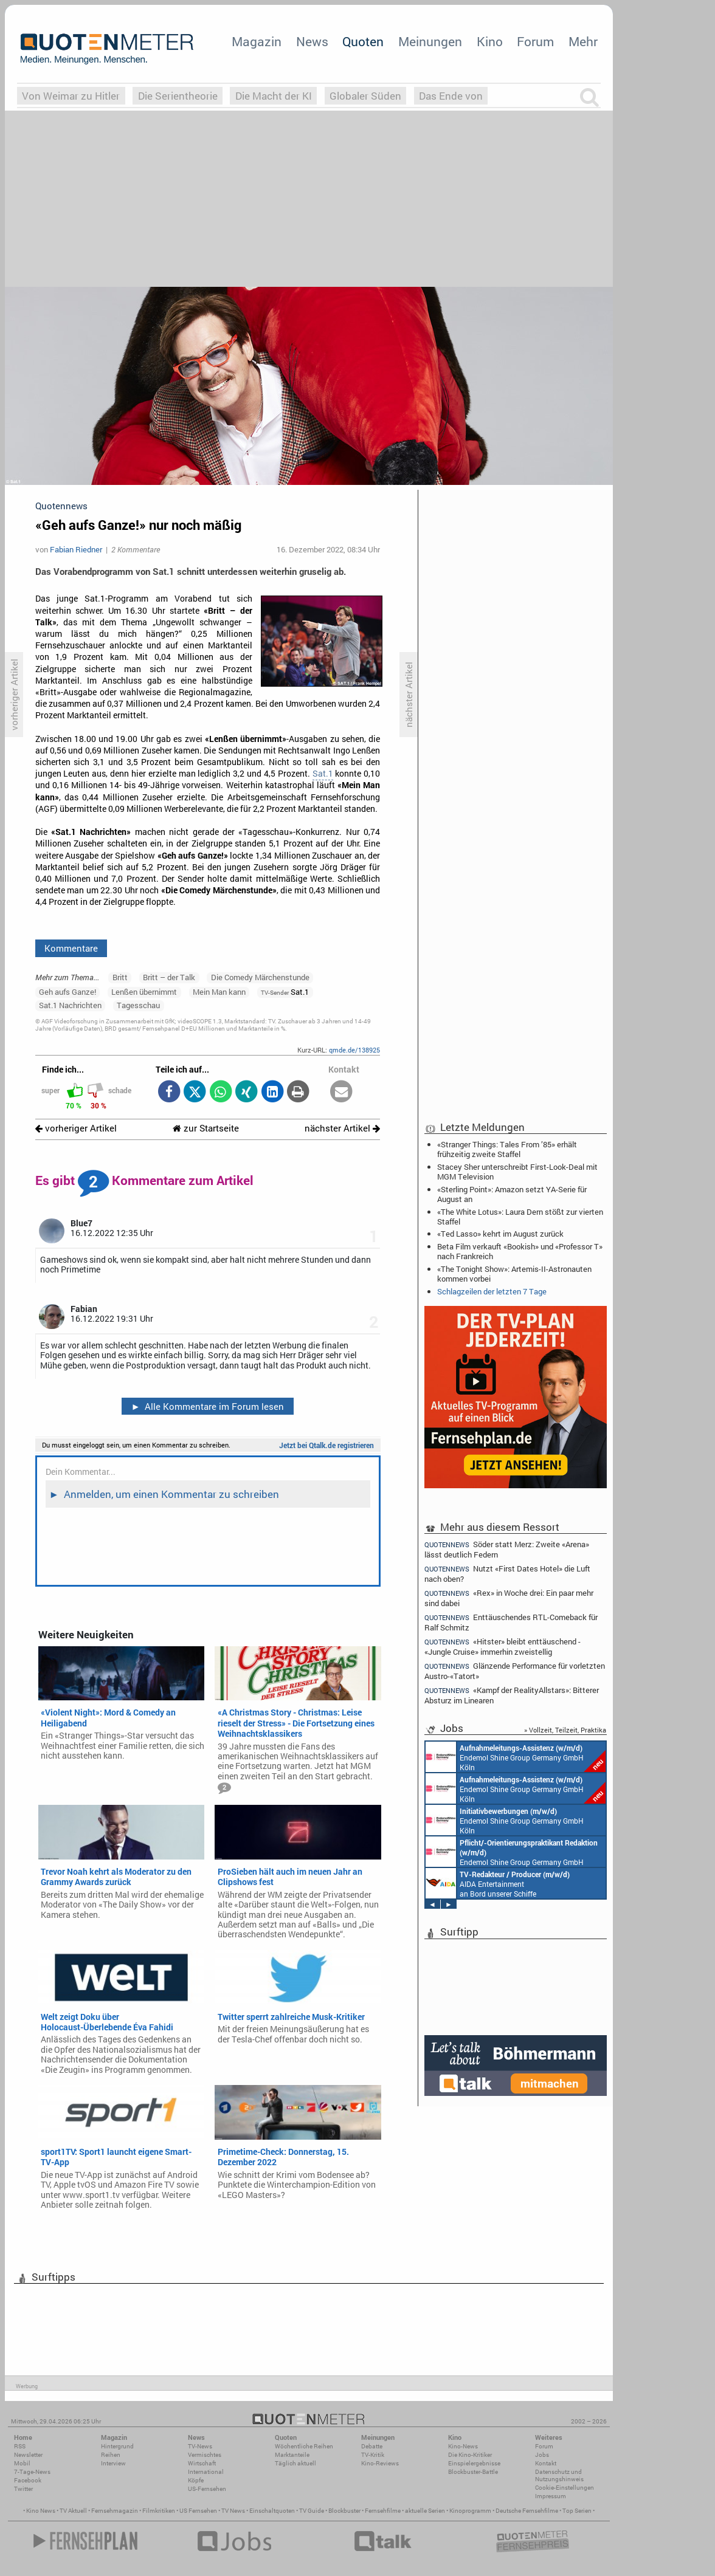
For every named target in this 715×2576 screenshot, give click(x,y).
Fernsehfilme (383, 2511)
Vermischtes (204, 2455)
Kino (490, 41)
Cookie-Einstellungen (564, 2488)
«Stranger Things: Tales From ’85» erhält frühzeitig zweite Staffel (507, 1149)
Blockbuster (344, 2511)
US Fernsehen (198, 2511)
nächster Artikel (342, 1128)
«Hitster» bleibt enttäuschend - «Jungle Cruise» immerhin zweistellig (502, 1647)
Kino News (40, 2511)
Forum (535, 41)
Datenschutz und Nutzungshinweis (559, 2475)
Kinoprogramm (470, 2511)
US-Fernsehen (207, 2489)
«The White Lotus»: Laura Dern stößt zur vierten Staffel (520, 1216)
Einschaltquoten (272, 2511)
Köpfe (196, 2480)
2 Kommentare (135, 549)
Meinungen (430, 41)
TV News (233, 2511)
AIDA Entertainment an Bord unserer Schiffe (498, 1883)
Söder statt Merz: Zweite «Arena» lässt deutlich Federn (506, 1549)
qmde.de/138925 (354, 1049)
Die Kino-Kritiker (470, 2455)
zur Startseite (206, 1128)
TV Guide (311, 2511)
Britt (120, 977)
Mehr (583, 41)
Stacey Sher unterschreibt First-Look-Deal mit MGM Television (517, 1171)
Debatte (371, 2446)
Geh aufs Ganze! (67, 992)
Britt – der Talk (169, 977)
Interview (113, 2463)
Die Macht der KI (273, 96)
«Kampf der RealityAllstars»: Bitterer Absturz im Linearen (511, 1695)
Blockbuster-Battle (473, 2472)
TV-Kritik (372, 2455)
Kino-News (463, 2446)
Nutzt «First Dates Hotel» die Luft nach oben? (507, 1574)
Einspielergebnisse (474, 2463)
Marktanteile (292, 2455)
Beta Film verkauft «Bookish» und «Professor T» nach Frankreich (520, 1251)
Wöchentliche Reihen (304, 2446)
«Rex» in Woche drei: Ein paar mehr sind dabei (508, 1598)
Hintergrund (117, 2446)
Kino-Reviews (380, 2463)
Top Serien (577, 2511)
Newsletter (28, 2455)
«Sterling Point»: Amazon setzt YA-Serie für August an (512, 1194)
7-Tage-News (32, 2472)
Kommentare (71, 948)
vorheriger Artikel (76, 1128)
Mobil (22, 2463)
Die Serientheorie (178, 96)
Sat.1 (323, 773)
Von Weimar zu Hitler (71, 96)
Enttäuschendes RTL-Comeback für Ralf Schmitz (511, 1622)
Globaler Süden (365, 96)
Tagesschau (138, 1005)
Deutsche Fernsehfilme (527, 2511)
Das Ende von (451, 96)
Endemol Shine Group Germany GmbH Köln (516, 1757)
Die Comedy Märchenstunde (260, 977)
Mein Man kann (219, 992)
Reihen (110, 2455)
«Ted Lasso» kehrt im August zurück (500, 1233)
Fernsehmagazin (114, 2511)
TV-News (200, 2446)
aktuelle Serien (425, 2511)
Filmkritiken (158, 2511)
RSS (20, 2446)
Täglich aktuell (295, 2463)
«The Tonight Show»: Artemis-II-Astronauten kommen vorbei (514, 1273)
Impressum (550, 2496)
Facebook (27, 2480)
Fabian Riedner (76, 549)
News (312, 41)
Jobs (542, 2455)
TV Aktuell (73, 2511)
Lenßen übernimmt (144, 992)
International (206, 2472)
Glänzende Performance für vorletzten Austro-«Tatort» (514, 1671)
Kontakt (545, 2463)
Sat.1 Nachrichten (70, 1005)
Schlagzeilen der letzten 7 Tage (492, 1291)
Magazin (257, 41)
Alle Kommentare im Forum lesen (207, 1406)
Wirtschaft (202, 2463)
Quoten (363, 41)
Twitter (23, 2489)
